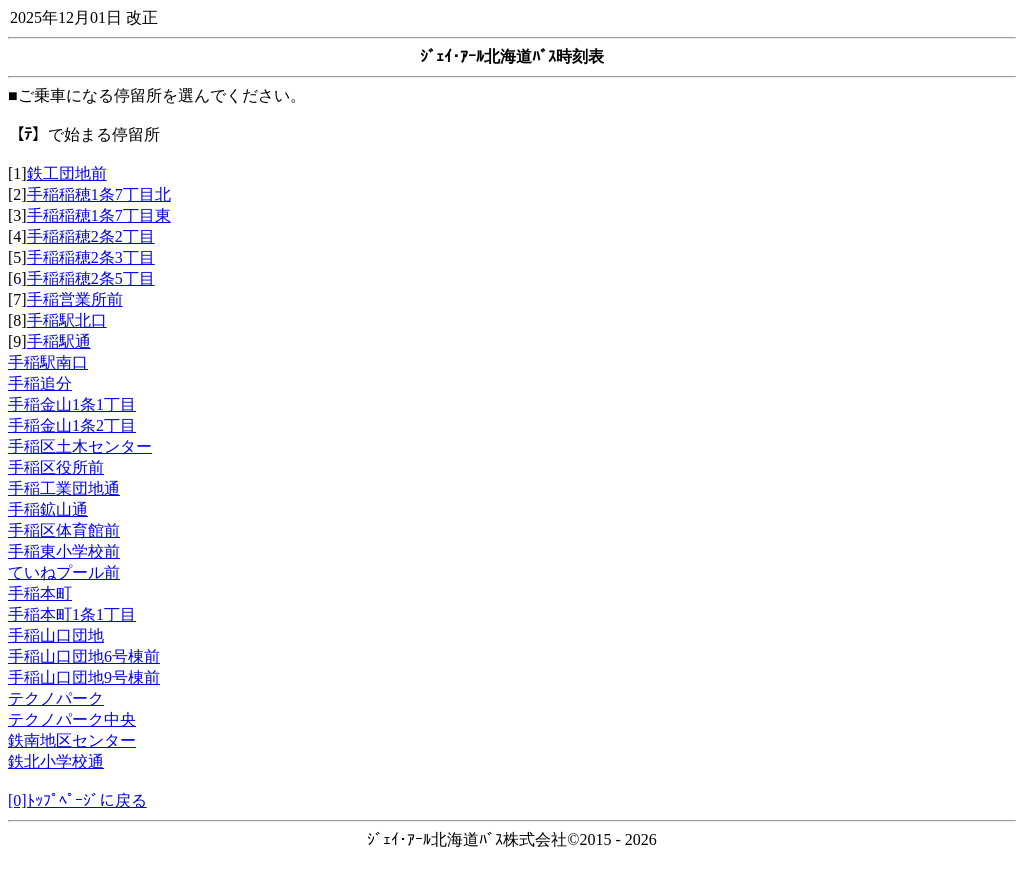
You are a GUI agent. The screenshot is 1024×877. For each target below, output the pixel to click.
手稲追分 (40, 383)
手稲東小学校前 (64, 551)
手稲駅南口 (48, 362)
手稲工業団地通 (64, 488)
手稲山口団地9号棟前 (84, 677)
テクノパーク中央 (72, 719)
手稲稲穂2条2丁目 (91, 236)
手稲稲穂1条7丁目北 (99, 194)
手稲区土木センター (80, 446)
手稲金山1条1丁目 (72, 404)
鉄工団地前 (67, 173)
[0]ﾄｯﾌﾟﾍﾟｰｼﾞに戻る (77, 800)
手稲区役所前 (56, 467)
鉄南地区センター (72, 740)
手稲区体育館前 (64, 530)
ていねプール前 (64, 572)
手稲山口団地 (56, 635)
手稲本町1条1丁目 (72, 614)
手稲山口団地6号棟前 (84, 656)
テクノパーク (56, 698)
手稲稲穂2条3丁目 (91, 257)
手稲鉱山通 (48, 509)
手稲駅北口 (67, 320)
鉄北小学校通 (56, 761)
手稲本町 (40, 593)
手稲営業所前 (75, 299)
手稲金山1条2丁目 (72, 425)
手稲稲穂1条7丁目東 (99, 215)
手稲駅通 (59, 341)
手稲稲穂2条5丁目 (91, 278)
